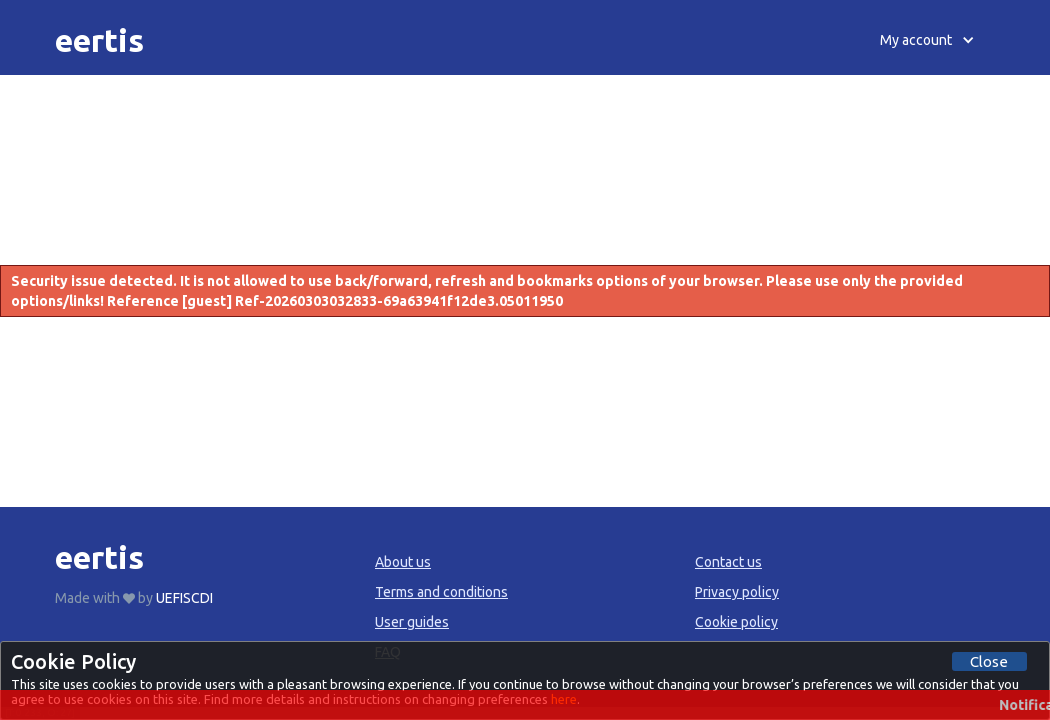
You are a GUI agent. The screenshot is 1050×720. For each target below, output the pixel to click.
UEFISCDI (184, 598)
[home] (99, 40)
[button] (927, 40)
